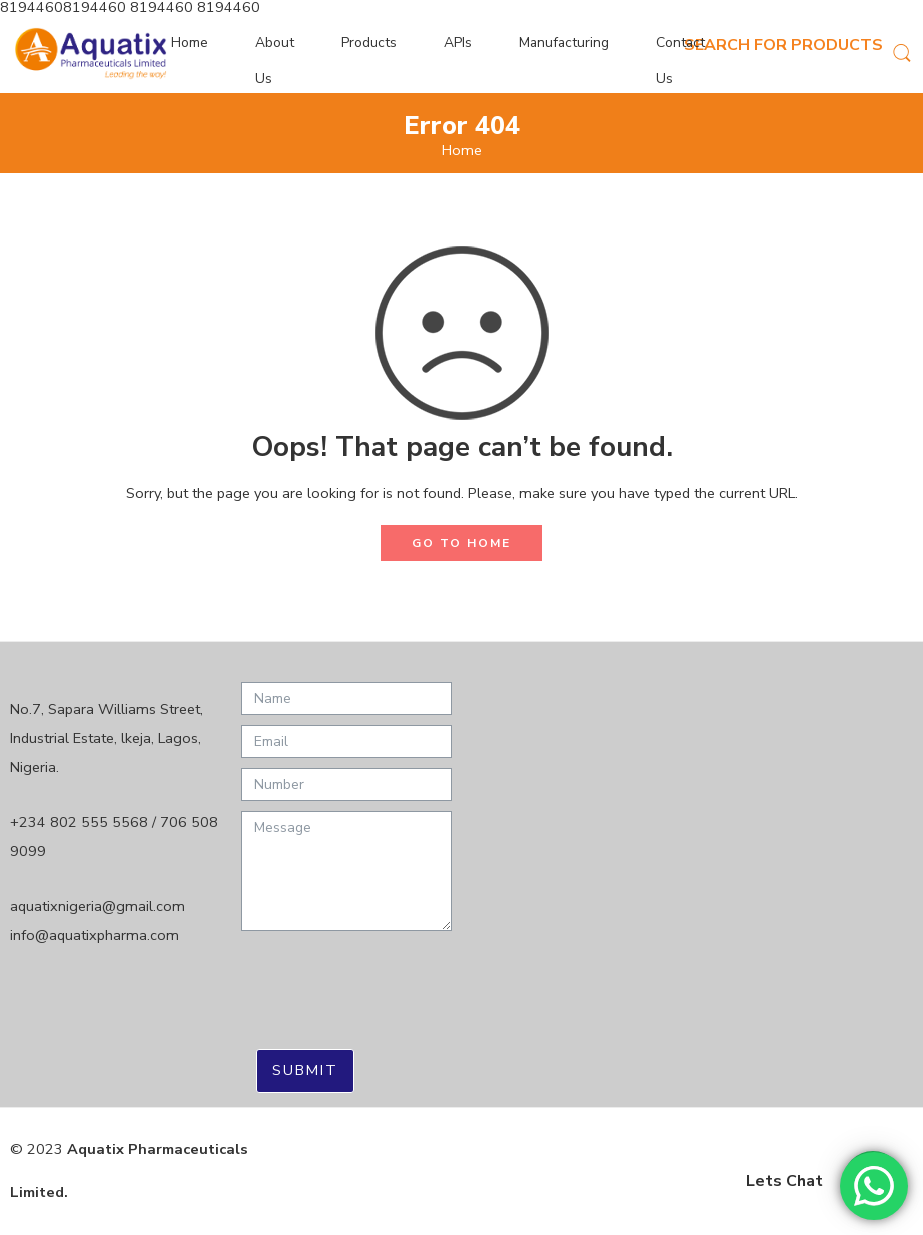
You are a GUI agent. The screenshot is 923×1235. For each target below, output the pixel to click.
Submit (305, 1070)
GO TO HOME (461, 543)
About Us (274, 61)
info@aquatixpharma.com (94, 935)
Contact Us (680, 61)
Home (189, 42)
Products (369, 42)
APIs (458, 42)
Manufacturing (564, 42)
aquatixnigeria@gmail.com (97, 906)
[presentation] (393, 980)
